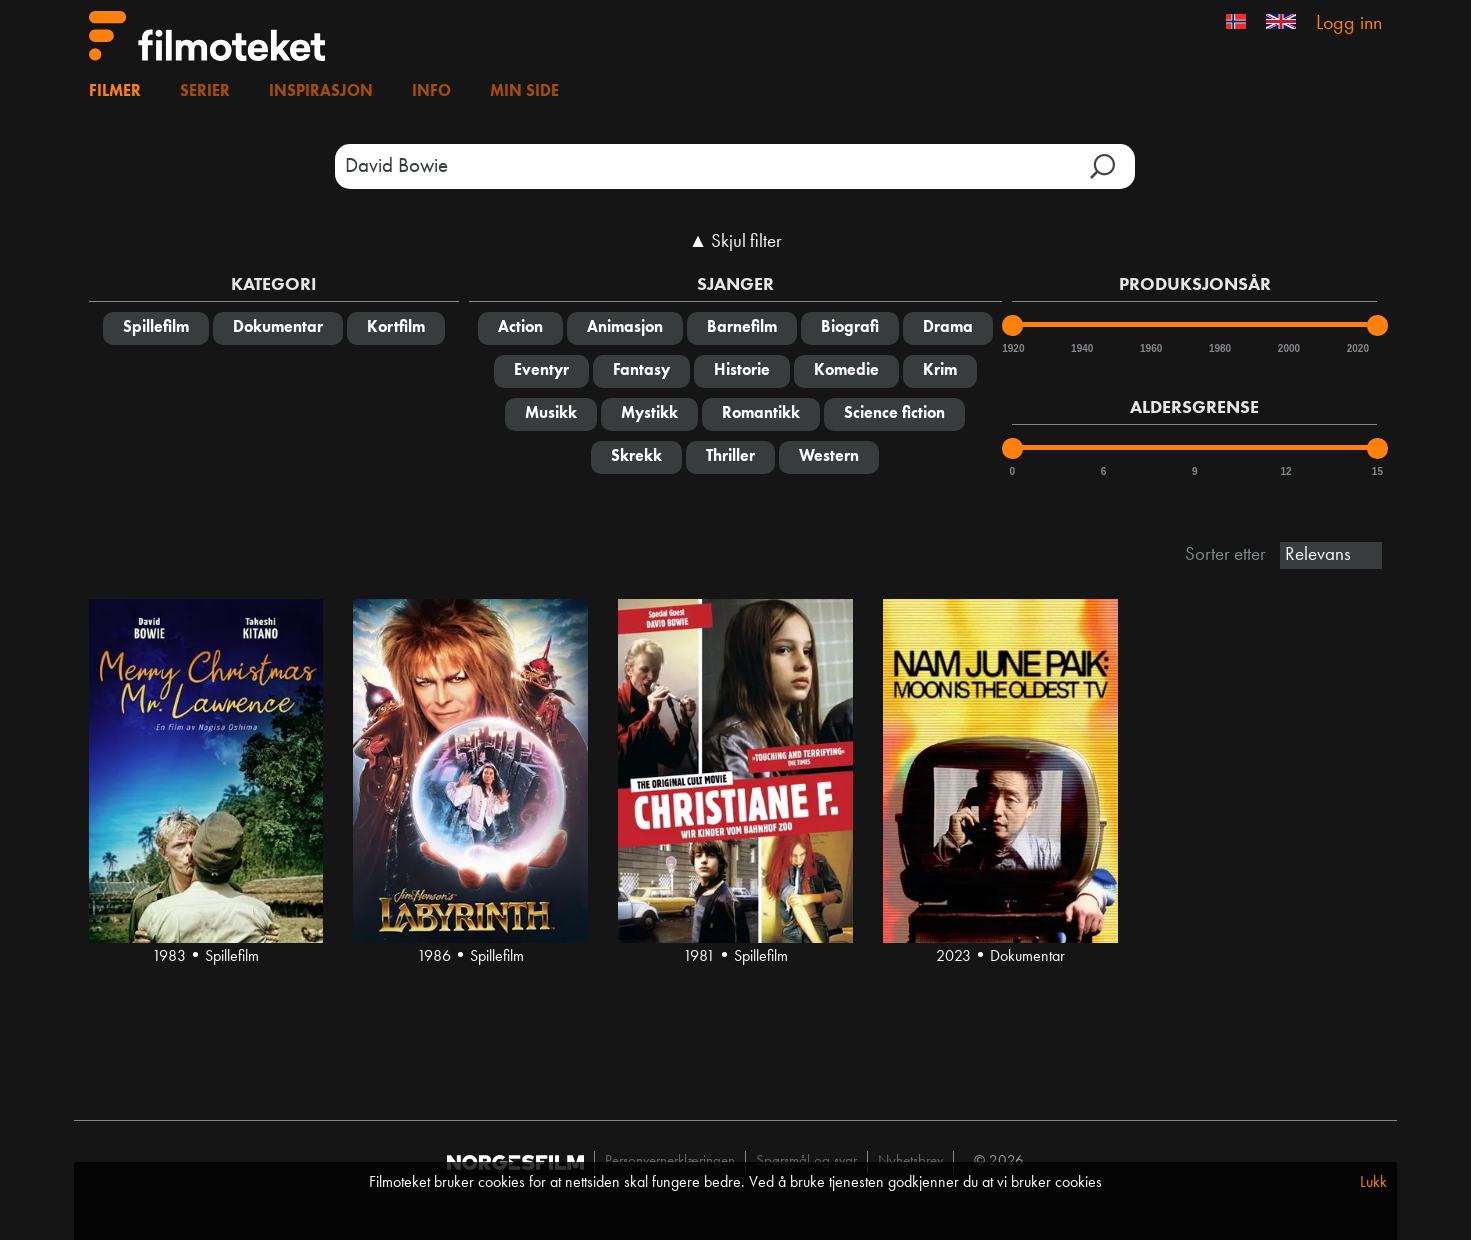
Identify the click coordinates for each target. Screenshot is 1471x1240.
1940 (1081, 348)
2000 (1288, 348)
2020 (1357, 348)
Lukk (1373, 1183)
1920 (1012, 348)
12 (1286, 471)
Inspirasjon (321, 92)
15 (1377, 471)
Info (431, 92)
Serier (205, 92)
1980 (1219, 348)
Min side (524, 92)
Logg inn (1349, 24)
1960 (1150, 348)
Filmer (115, 92)
